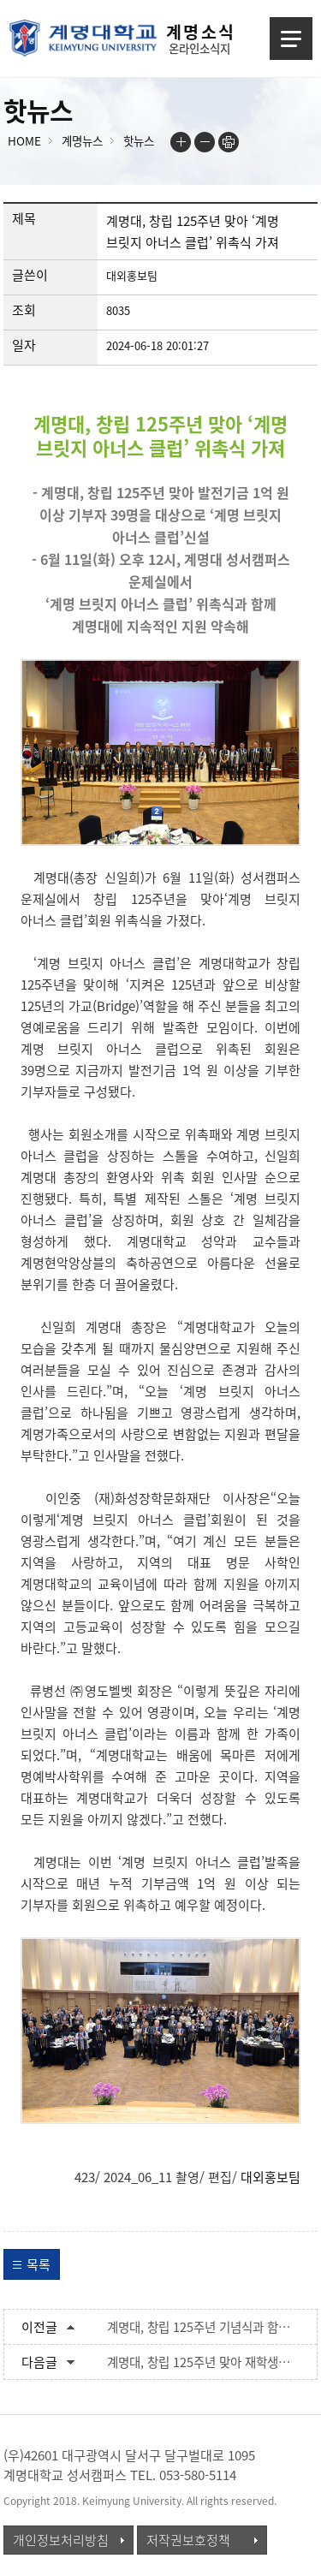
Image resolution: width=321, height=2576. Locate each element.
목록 (39, 2264)
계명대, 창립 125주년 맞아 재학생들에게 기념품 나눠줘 (203, 2362)
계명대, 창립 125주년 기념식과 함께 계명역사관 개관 (203, 2326)
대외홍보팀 (270, 2177)
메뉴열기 (291, 38)
